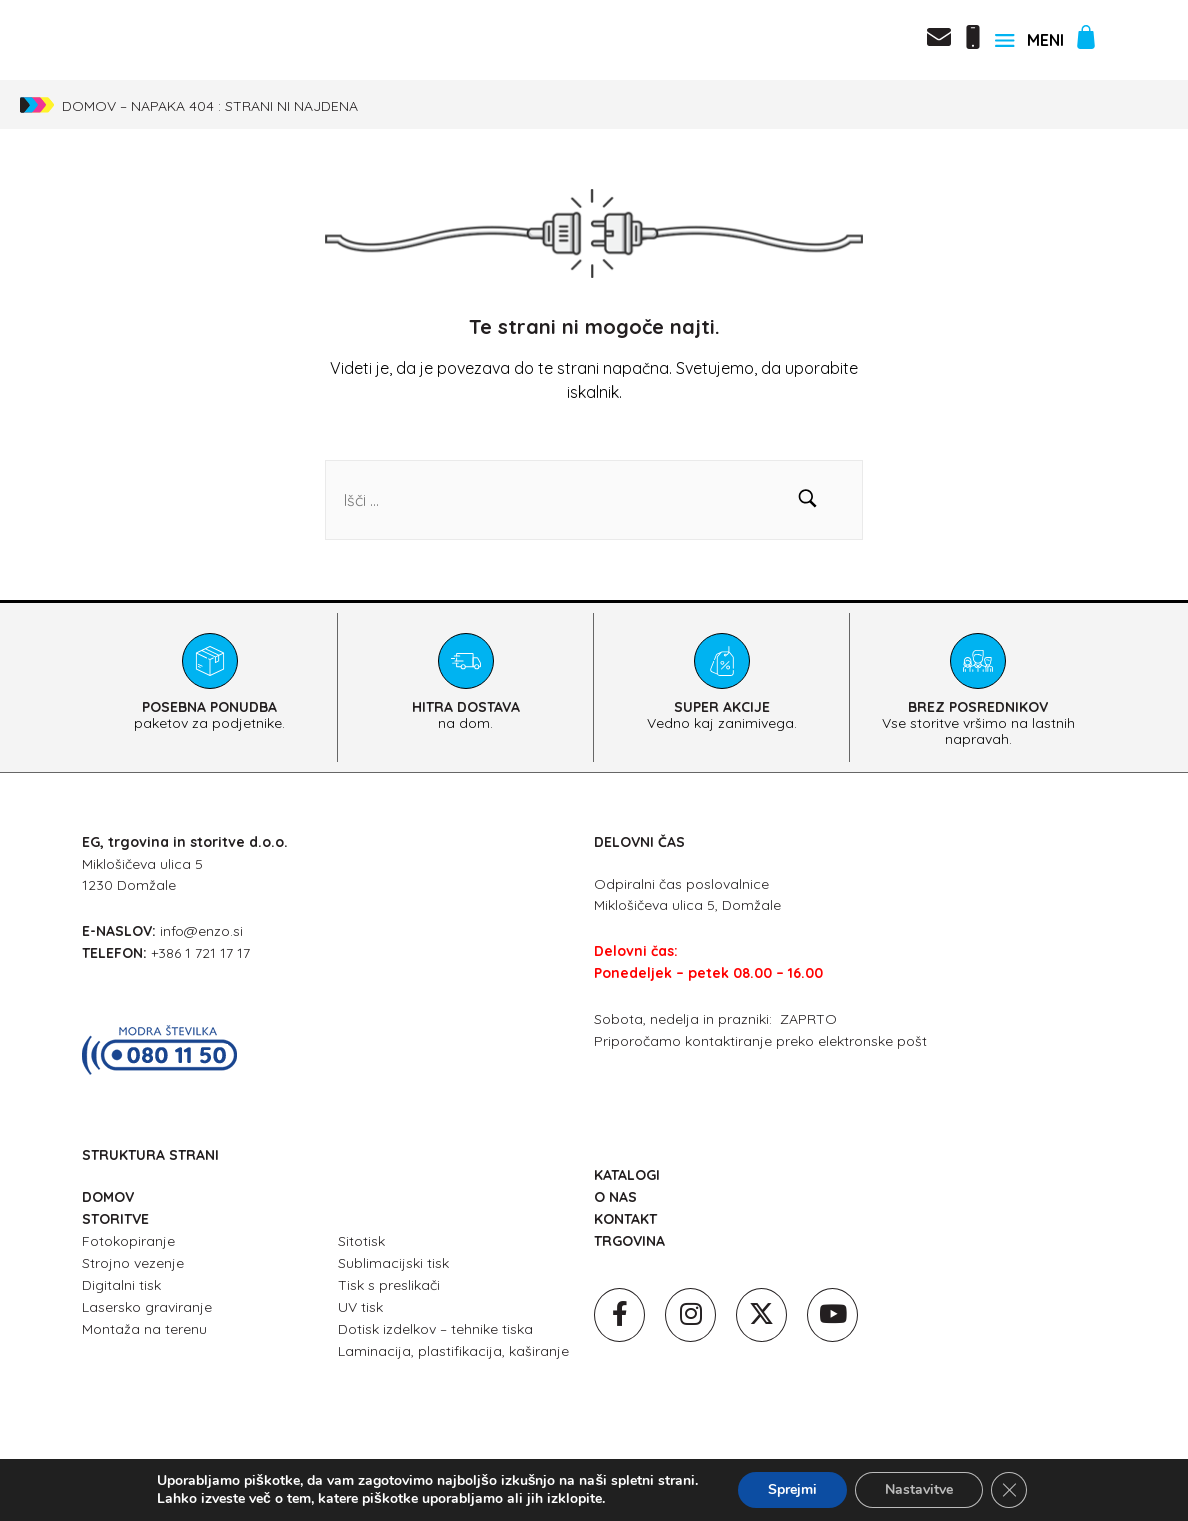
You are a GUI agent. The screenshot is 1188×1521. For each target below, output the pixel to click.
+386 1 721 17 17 (200, 953)
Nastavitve (919, 1489)
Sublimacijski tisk (393, 1263)
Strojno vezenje (133, 1263)
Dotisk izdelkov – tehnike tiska (435, 1329)
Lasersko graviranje (147, 1307)
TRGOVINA (629, 1241)
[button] (807, 500)
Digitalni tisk (121, 1285)
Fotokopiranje (128, 1241)
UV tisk (360, 1307)
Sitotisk (361, 1241)
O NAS (615, 1197)
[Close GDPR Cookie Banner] (1009, 1490)
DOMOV (108, 1197)
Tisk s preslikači (389, 1285)
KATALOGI (627, 1175)
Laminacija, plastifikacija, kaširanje (453, 1351)
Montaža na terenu (144, 1329)
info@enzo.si (201, 931)
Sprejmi (792, 1489)
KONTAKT (625, 1219)
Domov (89, 106)
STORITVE (115, 1219)
